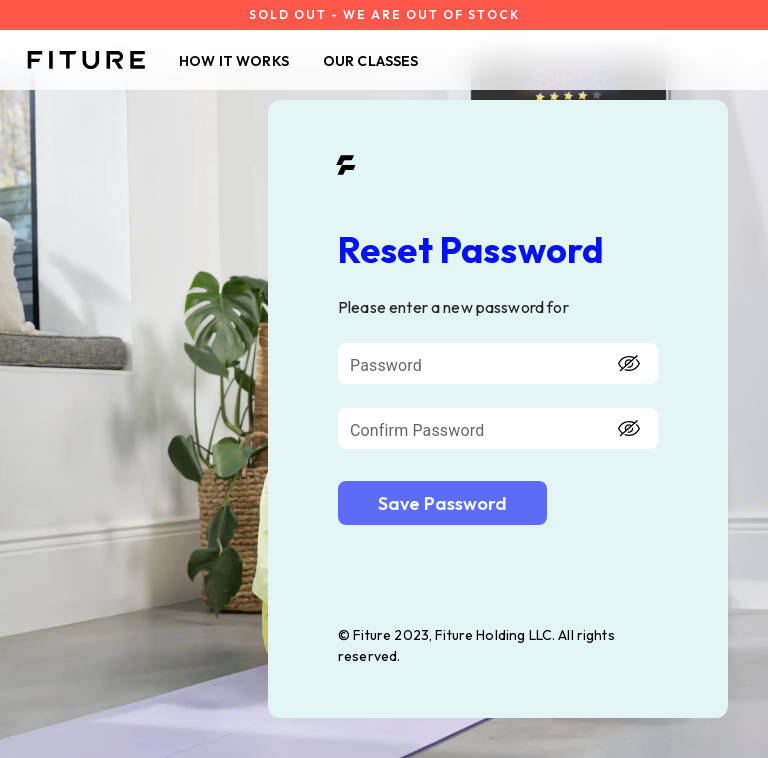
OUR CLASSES (371, 61)
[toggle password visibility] (629, 364)
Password (386, 365)
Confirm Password (417, 430)
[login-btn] (442, 503)
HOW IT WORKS (234, 61)
